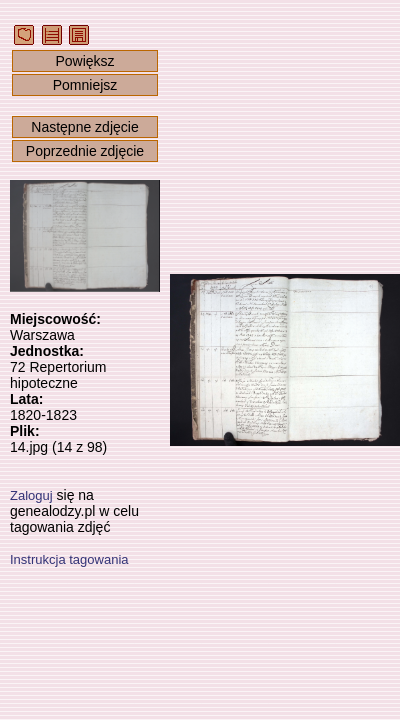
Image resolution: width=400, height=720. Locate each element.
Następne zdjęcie (84, 127)
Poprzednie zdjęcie (85, 151)
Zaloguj (31, 495)
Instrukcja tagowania (69, 559)
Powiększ (84, 61)
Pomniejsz (85, 85)
